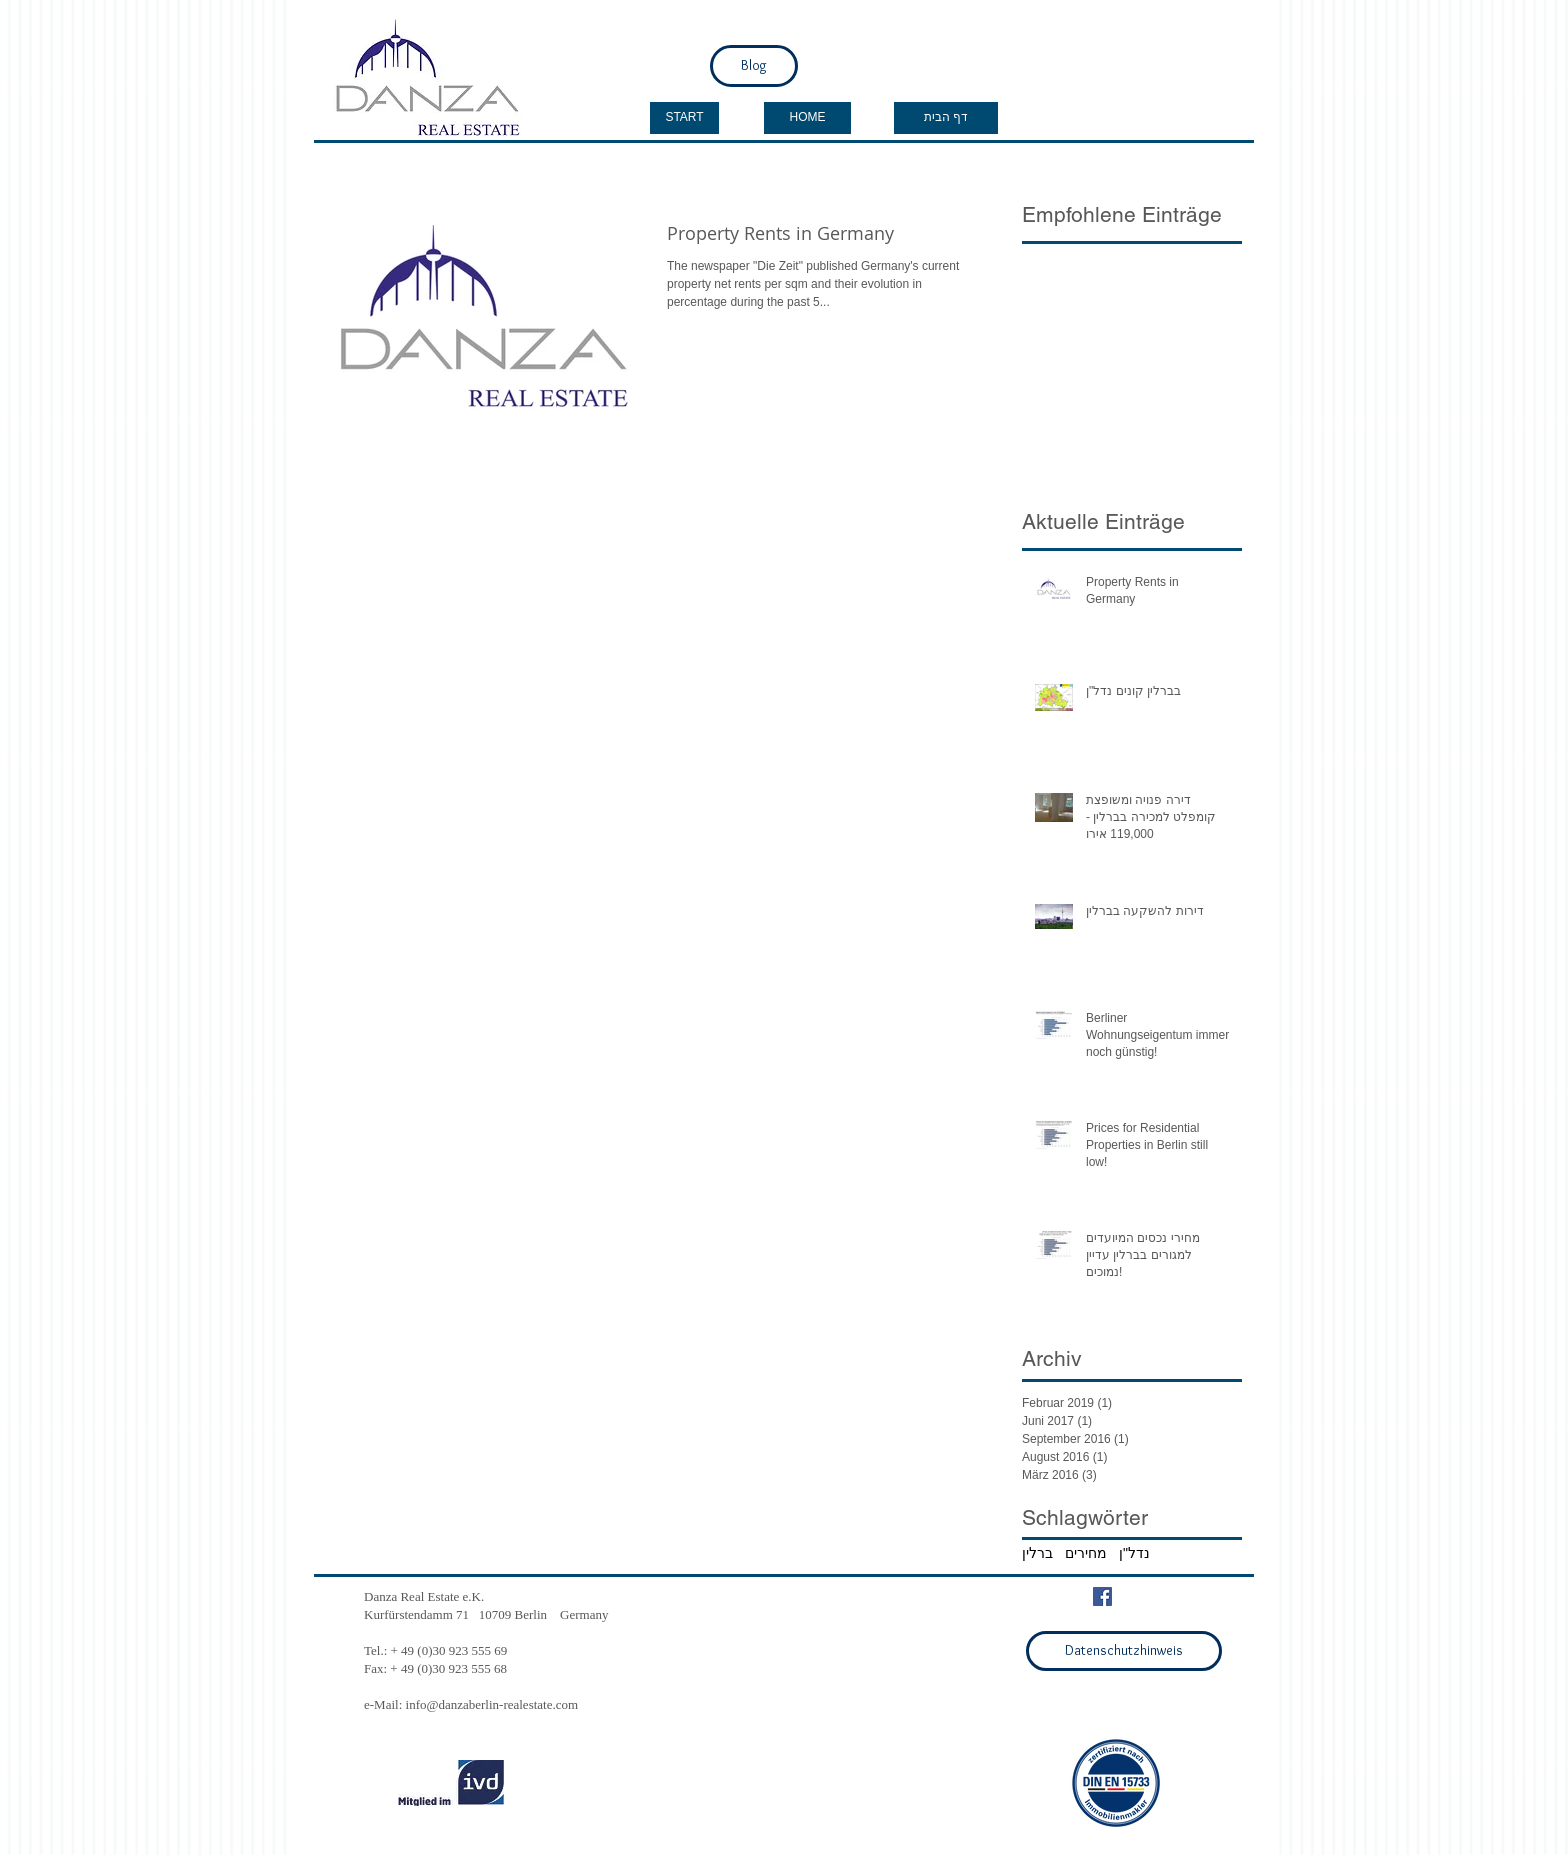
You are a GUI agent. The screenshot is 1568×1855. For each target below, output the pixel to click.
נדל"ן (1134, 1553)
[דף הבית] (946, 118)
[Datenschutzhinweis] (1124, 1651)
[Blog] (754, 66)
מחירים (1086, 1553)
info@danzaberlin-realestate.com (492, 1704)
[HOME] (807, 118)
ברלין (1037, 1553)
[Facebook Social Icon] (1102, 1596)
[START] (684, 118)
